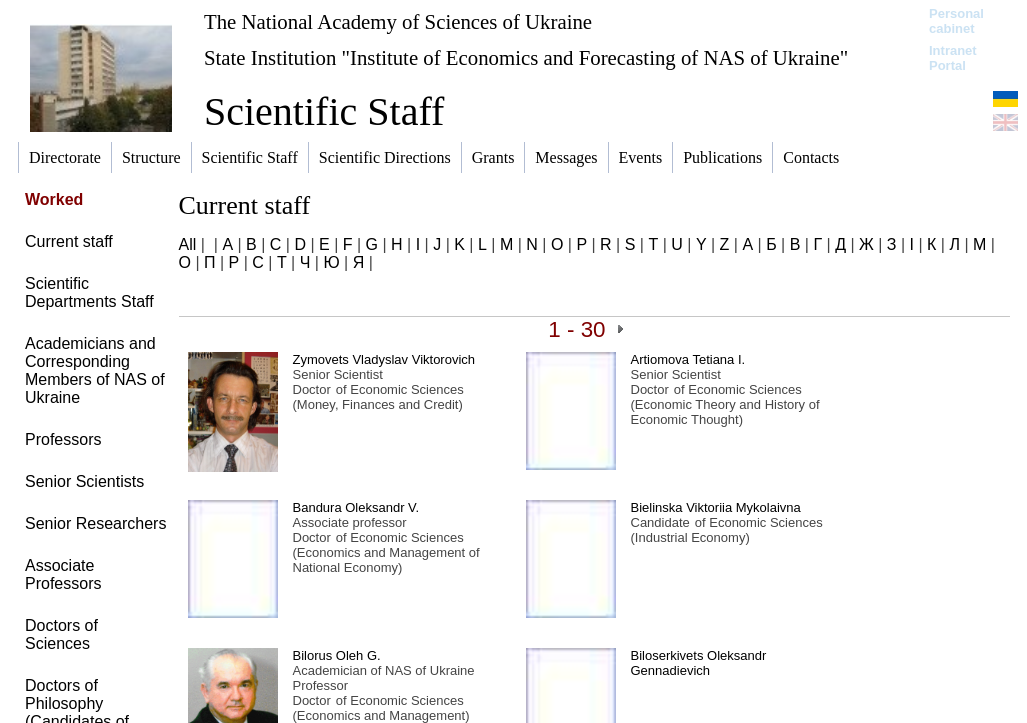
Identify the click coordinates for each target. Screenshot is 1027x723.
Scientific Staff (324, 111)
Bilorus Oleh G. (337, 655)
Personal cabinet (956, 21)
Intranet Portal (953, 58)
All (188, 244)
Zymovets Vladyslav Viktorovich (384, 359)
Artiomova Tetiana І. (688, 359)
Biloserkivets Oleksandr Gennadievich (699, 663)
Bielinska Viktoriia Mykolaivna (716, 507)
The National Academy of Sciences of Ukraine (398, 21)
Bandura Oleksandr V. (356, 507)
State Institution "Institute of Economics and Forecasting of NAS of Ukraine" (526, 57)
